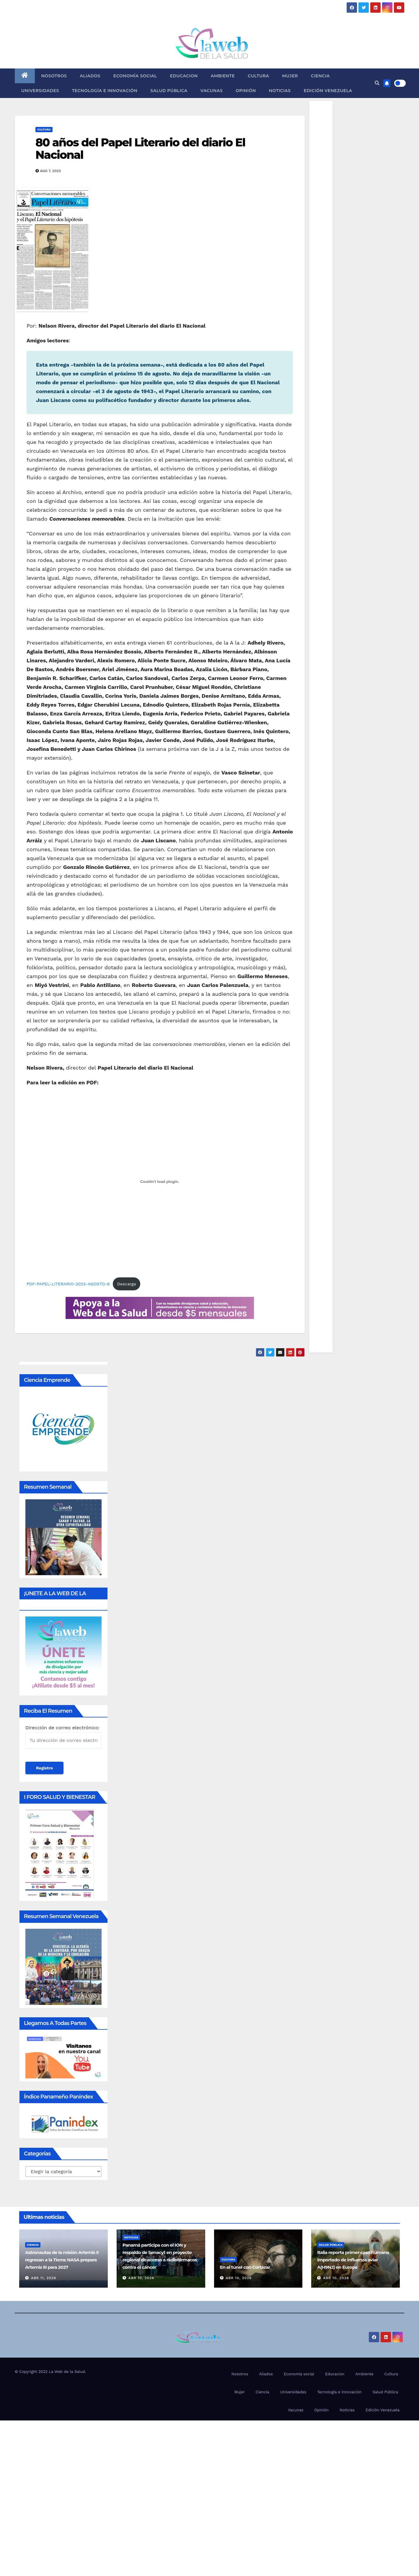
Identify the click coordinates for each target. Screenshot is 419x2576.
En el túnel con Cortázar (245, 2267)
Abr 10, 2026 (141, 2278)
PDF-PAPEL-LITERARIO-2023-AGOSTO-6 (68, 1284)
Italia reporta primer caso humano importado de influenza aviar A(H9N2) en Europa (353, 2260)
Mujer (290, 76)
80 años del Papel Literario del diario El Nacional (140, 148)
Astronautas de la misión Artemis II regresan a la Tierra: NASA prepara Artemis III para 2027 (62, 2260)
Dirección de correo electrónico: (63, 1737)
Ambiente (223, 76)
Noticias (280, 90)
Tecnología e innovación (105, 90)
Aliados (90, 76)
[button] (377, 83)
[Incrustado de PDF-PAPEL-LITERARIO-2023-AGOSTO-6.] (160, 1181)
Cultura (258, 76)
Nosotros (54, 76)
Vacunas (211, 90)
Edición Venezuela (328, 90)
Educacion (184, 76)
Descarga (126, 1284)
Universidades (40, 90)
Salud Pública (168, 90)
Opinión (246, 90)
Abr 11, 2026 (43, 2278)
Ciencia (320, 76)
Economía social (135, 76)
